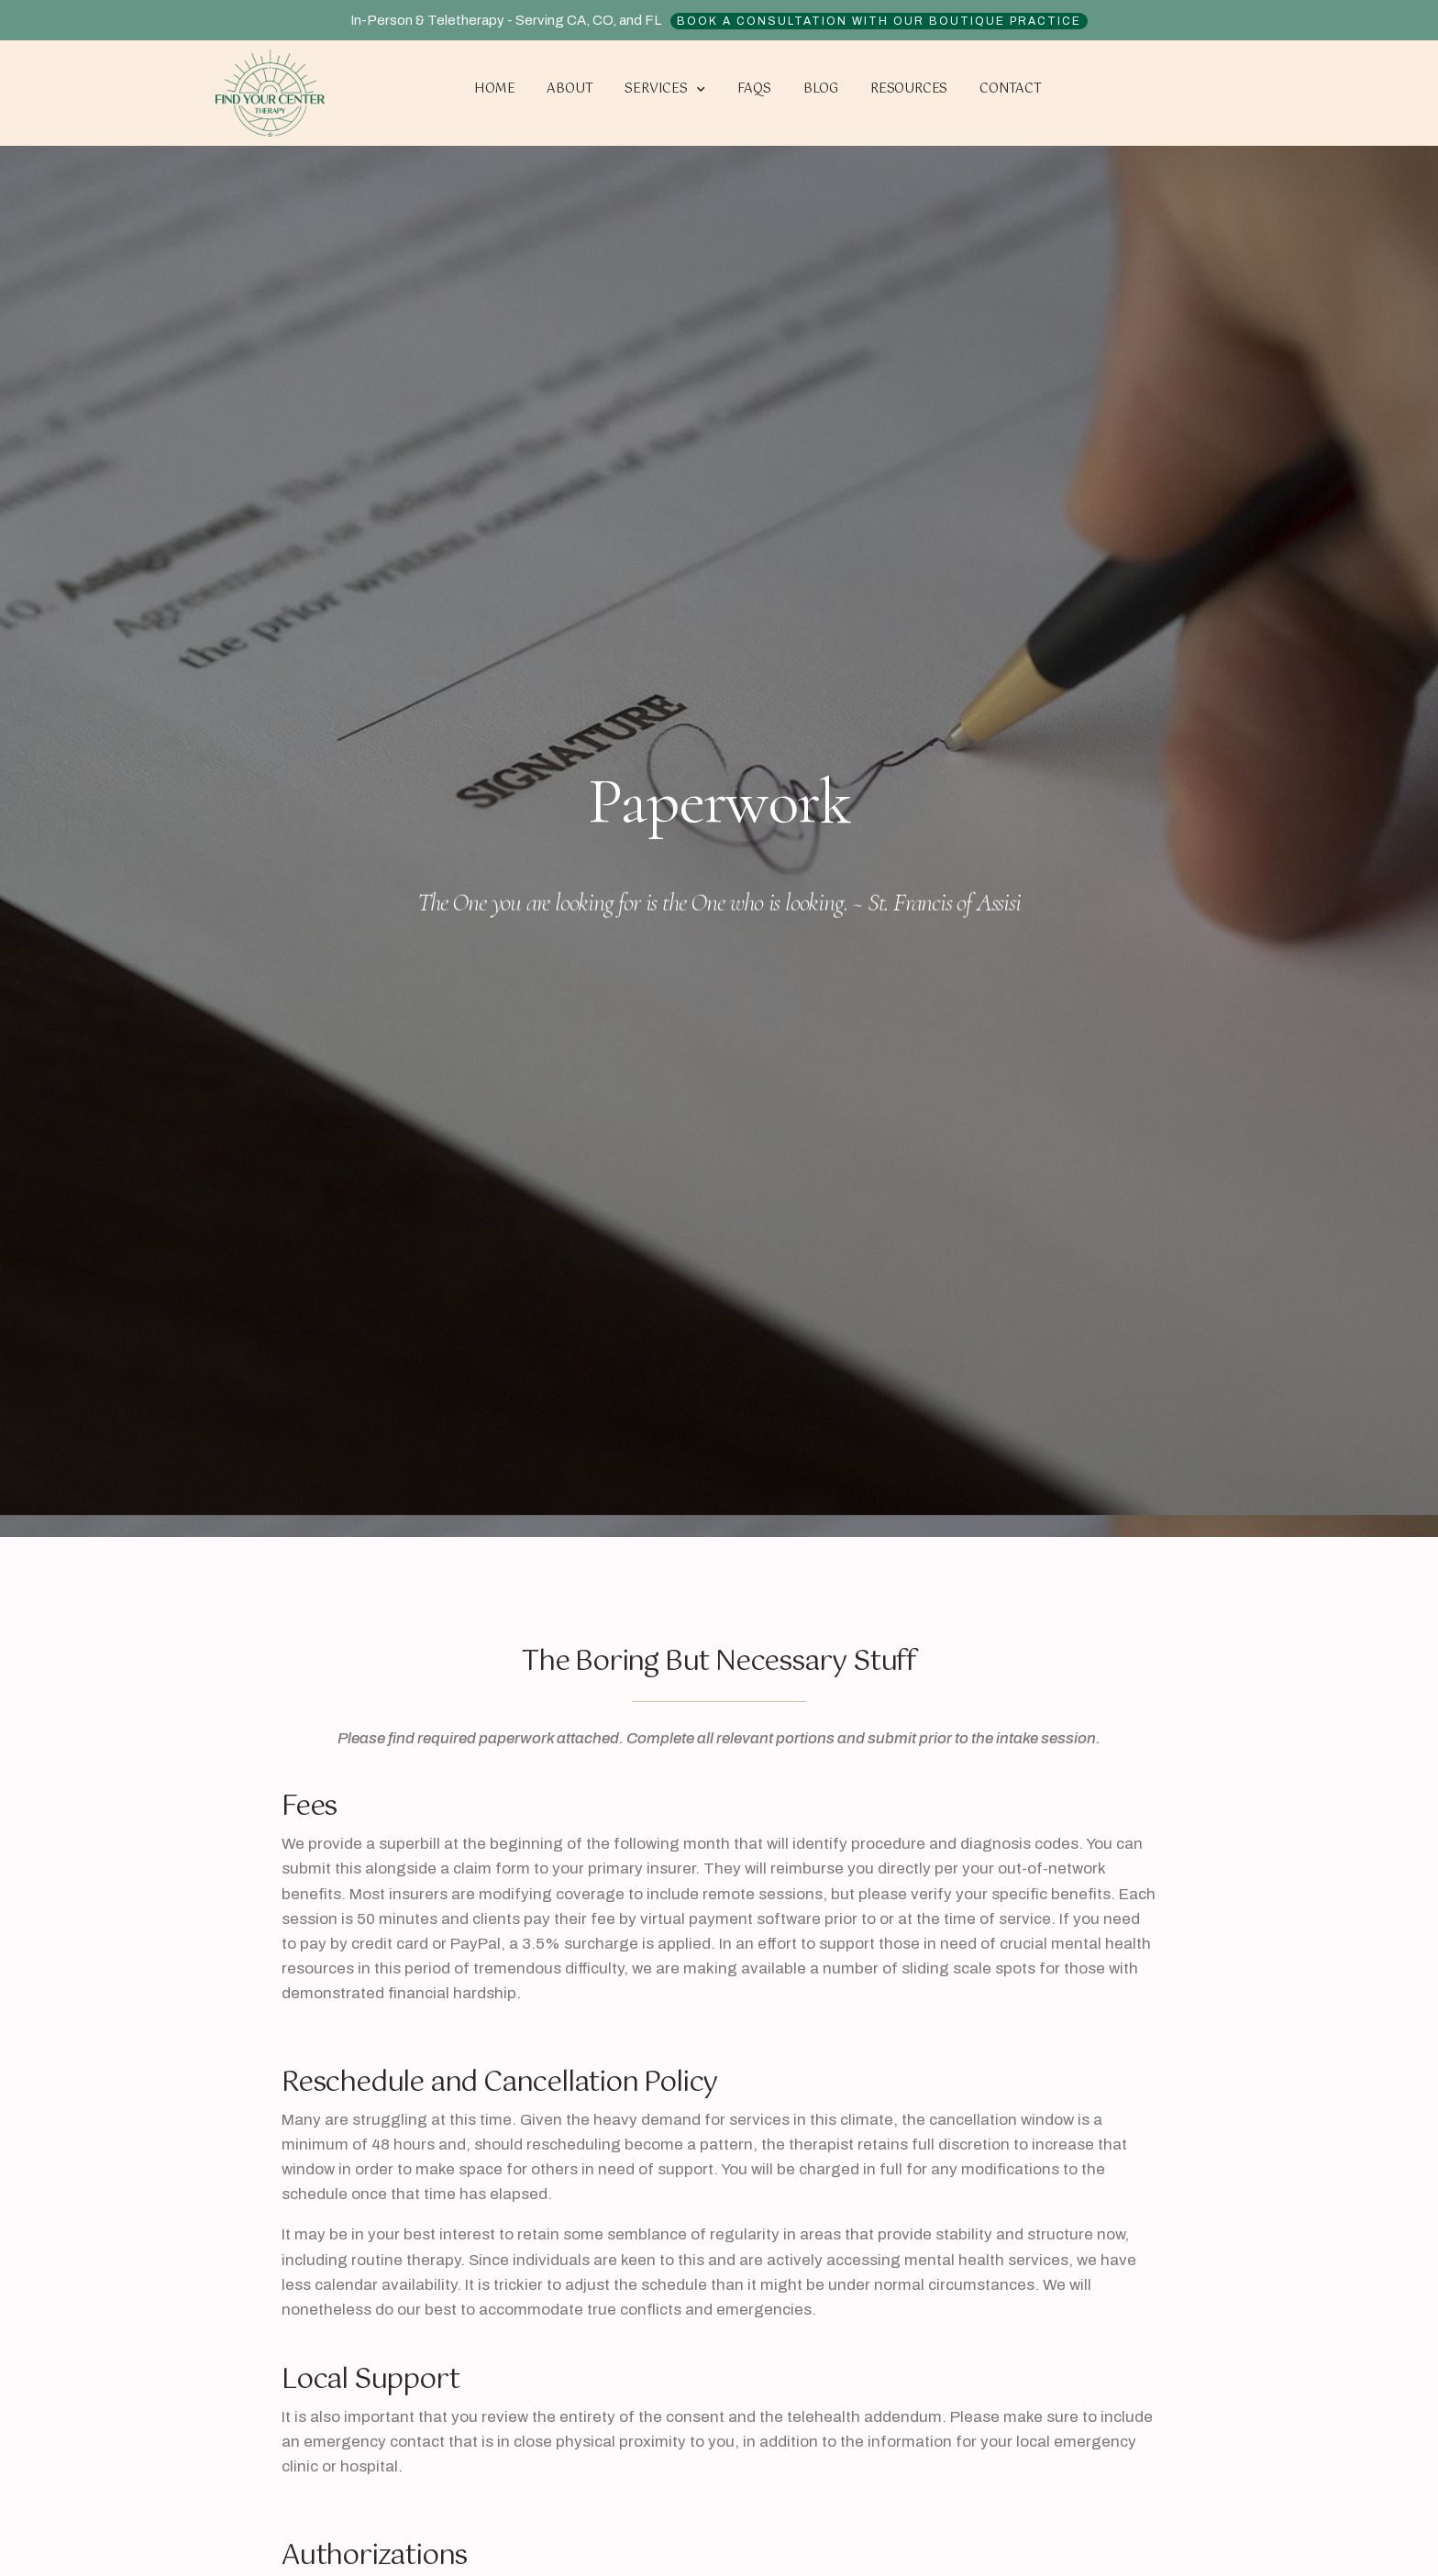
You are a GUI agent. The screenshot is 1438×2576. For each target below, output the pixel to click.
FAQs (754, 89)
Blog (820, 89)
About (569, 89)
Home (494, 89)
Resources (908, 89)
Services (664, 90)
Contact (1010, 89)
